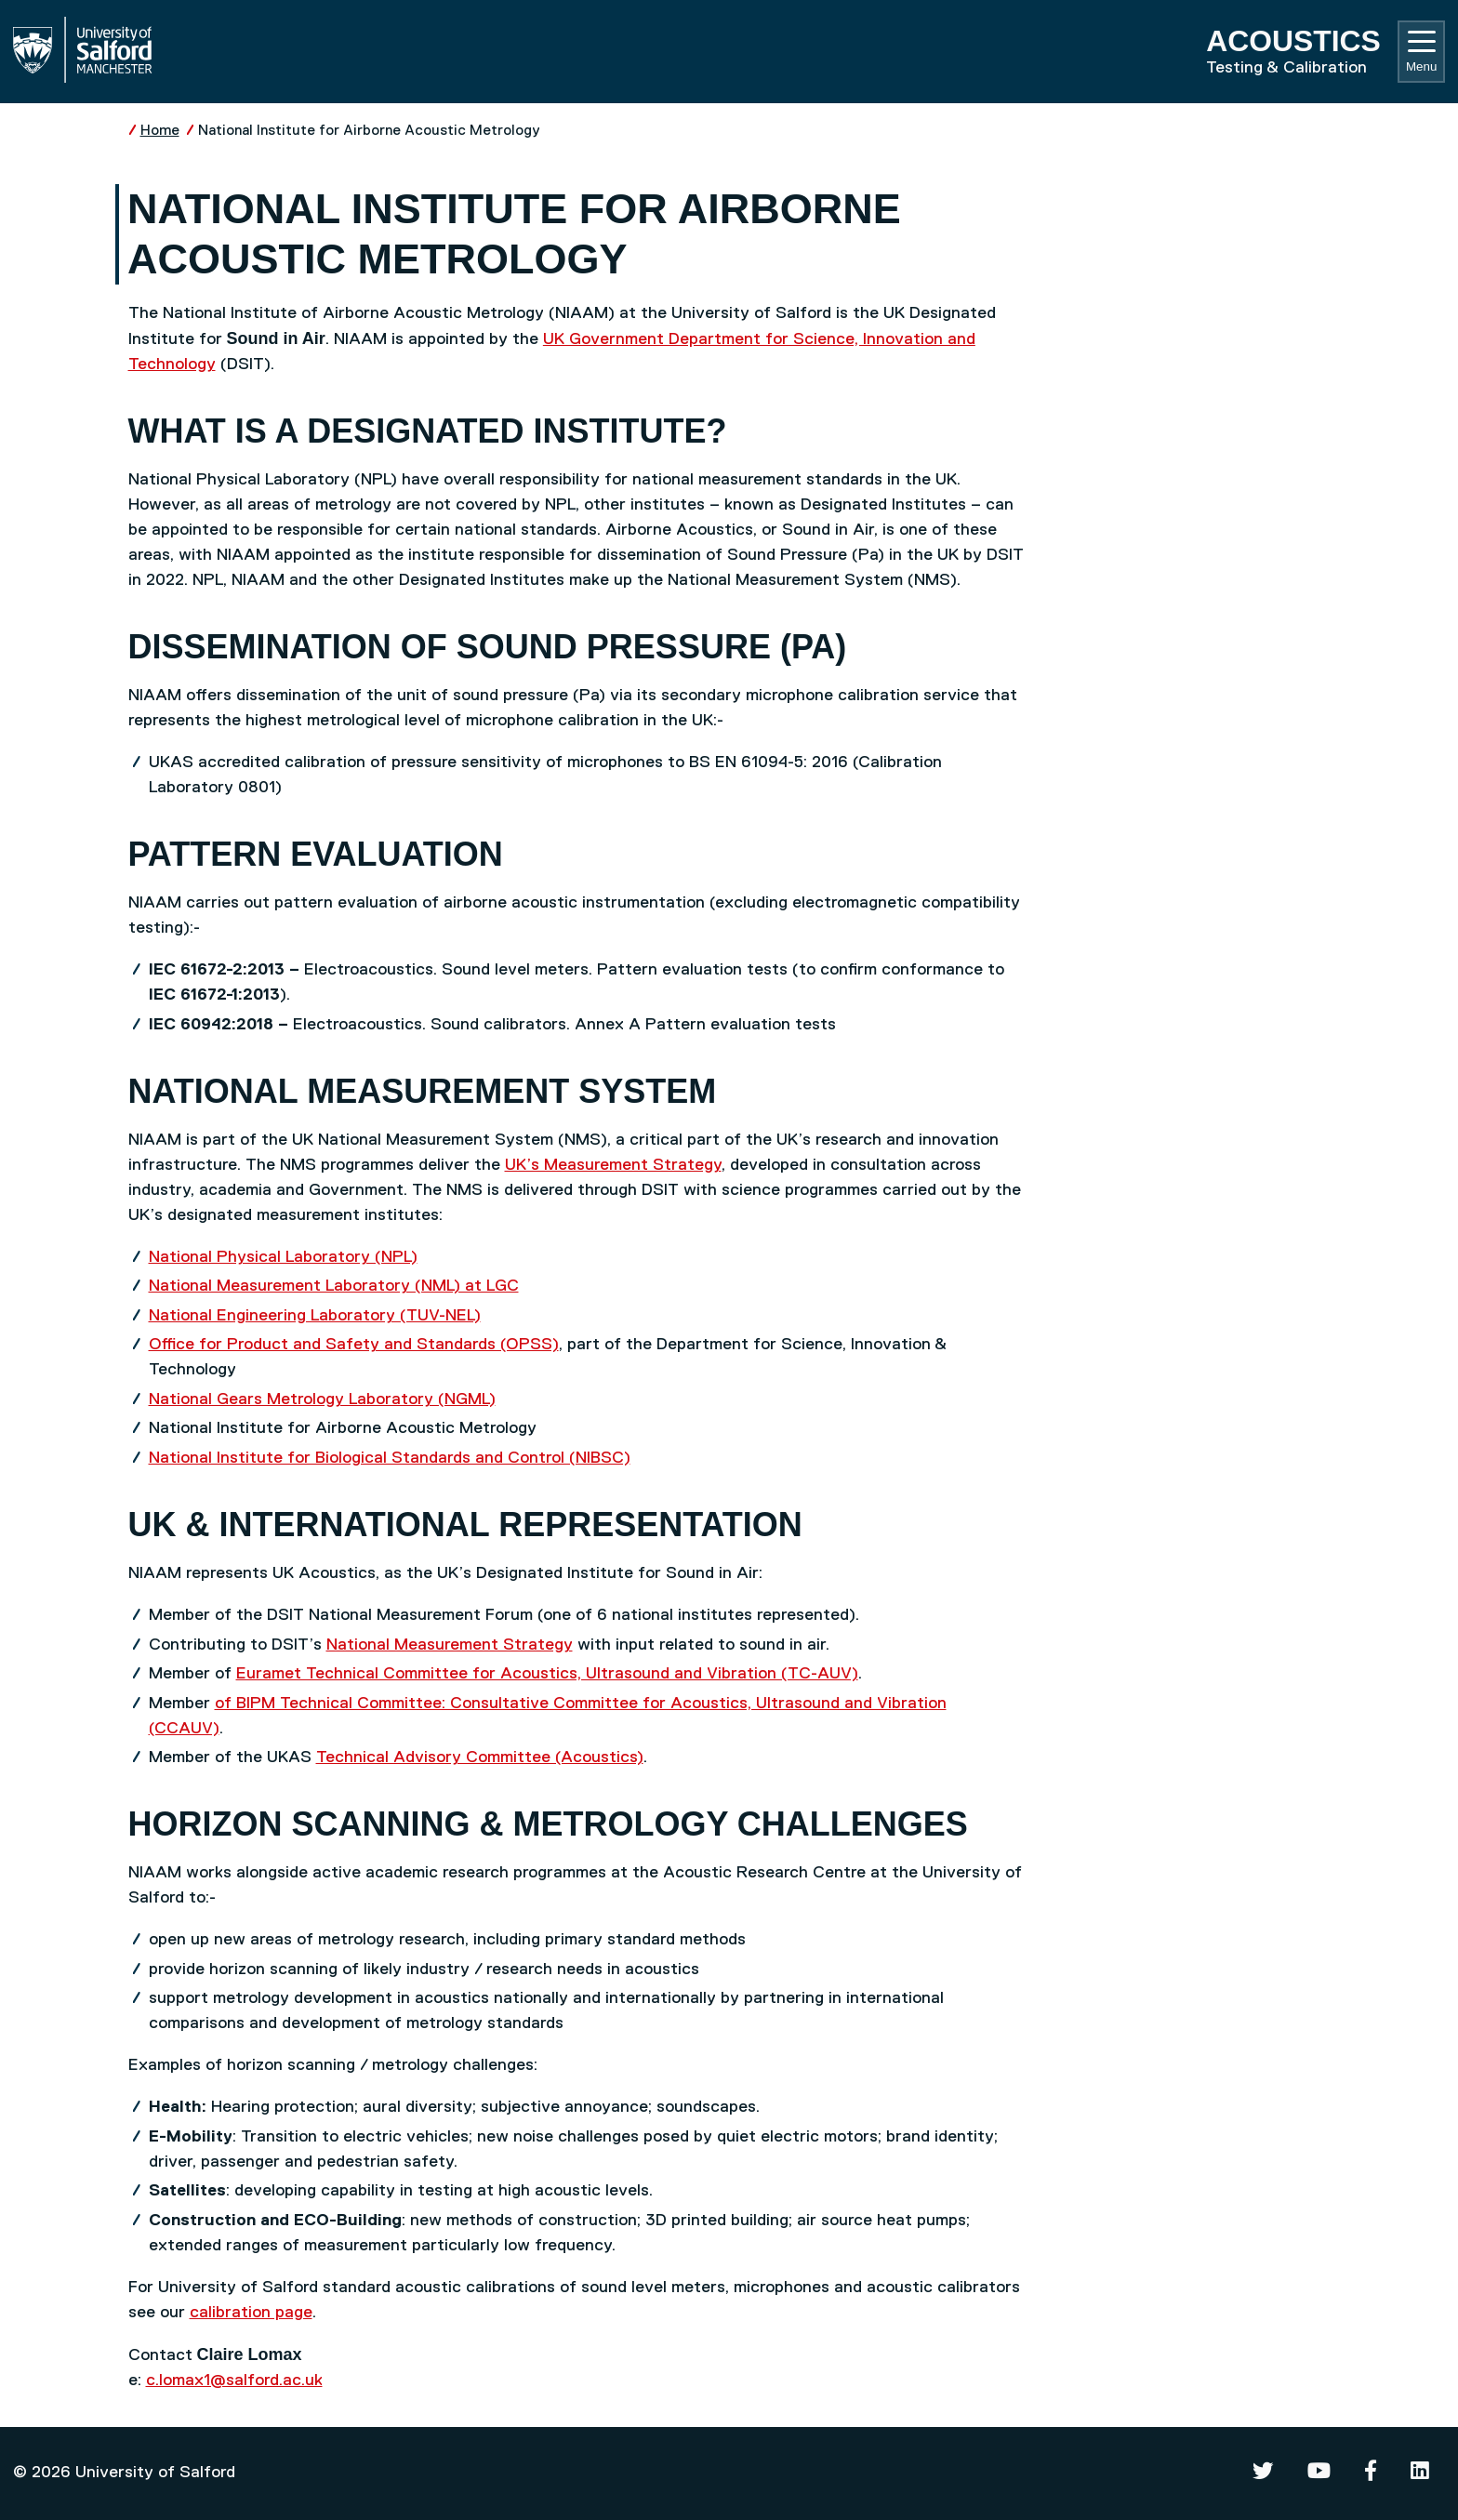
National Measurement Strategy (449, 1645)
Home (159, 131)
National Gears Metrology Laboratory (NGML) (322, 1399)
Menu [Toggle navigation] (1421, 52)
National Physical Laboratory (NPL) (283, 1257)
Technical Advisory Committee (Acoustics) (479, 1757)
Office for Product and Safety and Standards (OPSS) (354, 1344)
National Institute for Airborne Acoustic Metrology (369, 131)
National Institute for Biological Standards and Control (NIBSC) (389, 1458)
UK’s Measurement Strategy (613, 1165)
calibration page (251, 2312)
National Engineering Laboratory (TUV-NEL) (315, 1315)
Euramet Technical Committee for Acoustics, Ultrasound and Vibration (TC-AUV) (547, 1673)
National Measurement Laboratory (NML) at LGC (334, 1286)
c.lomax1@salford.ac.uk (234, 2380)
